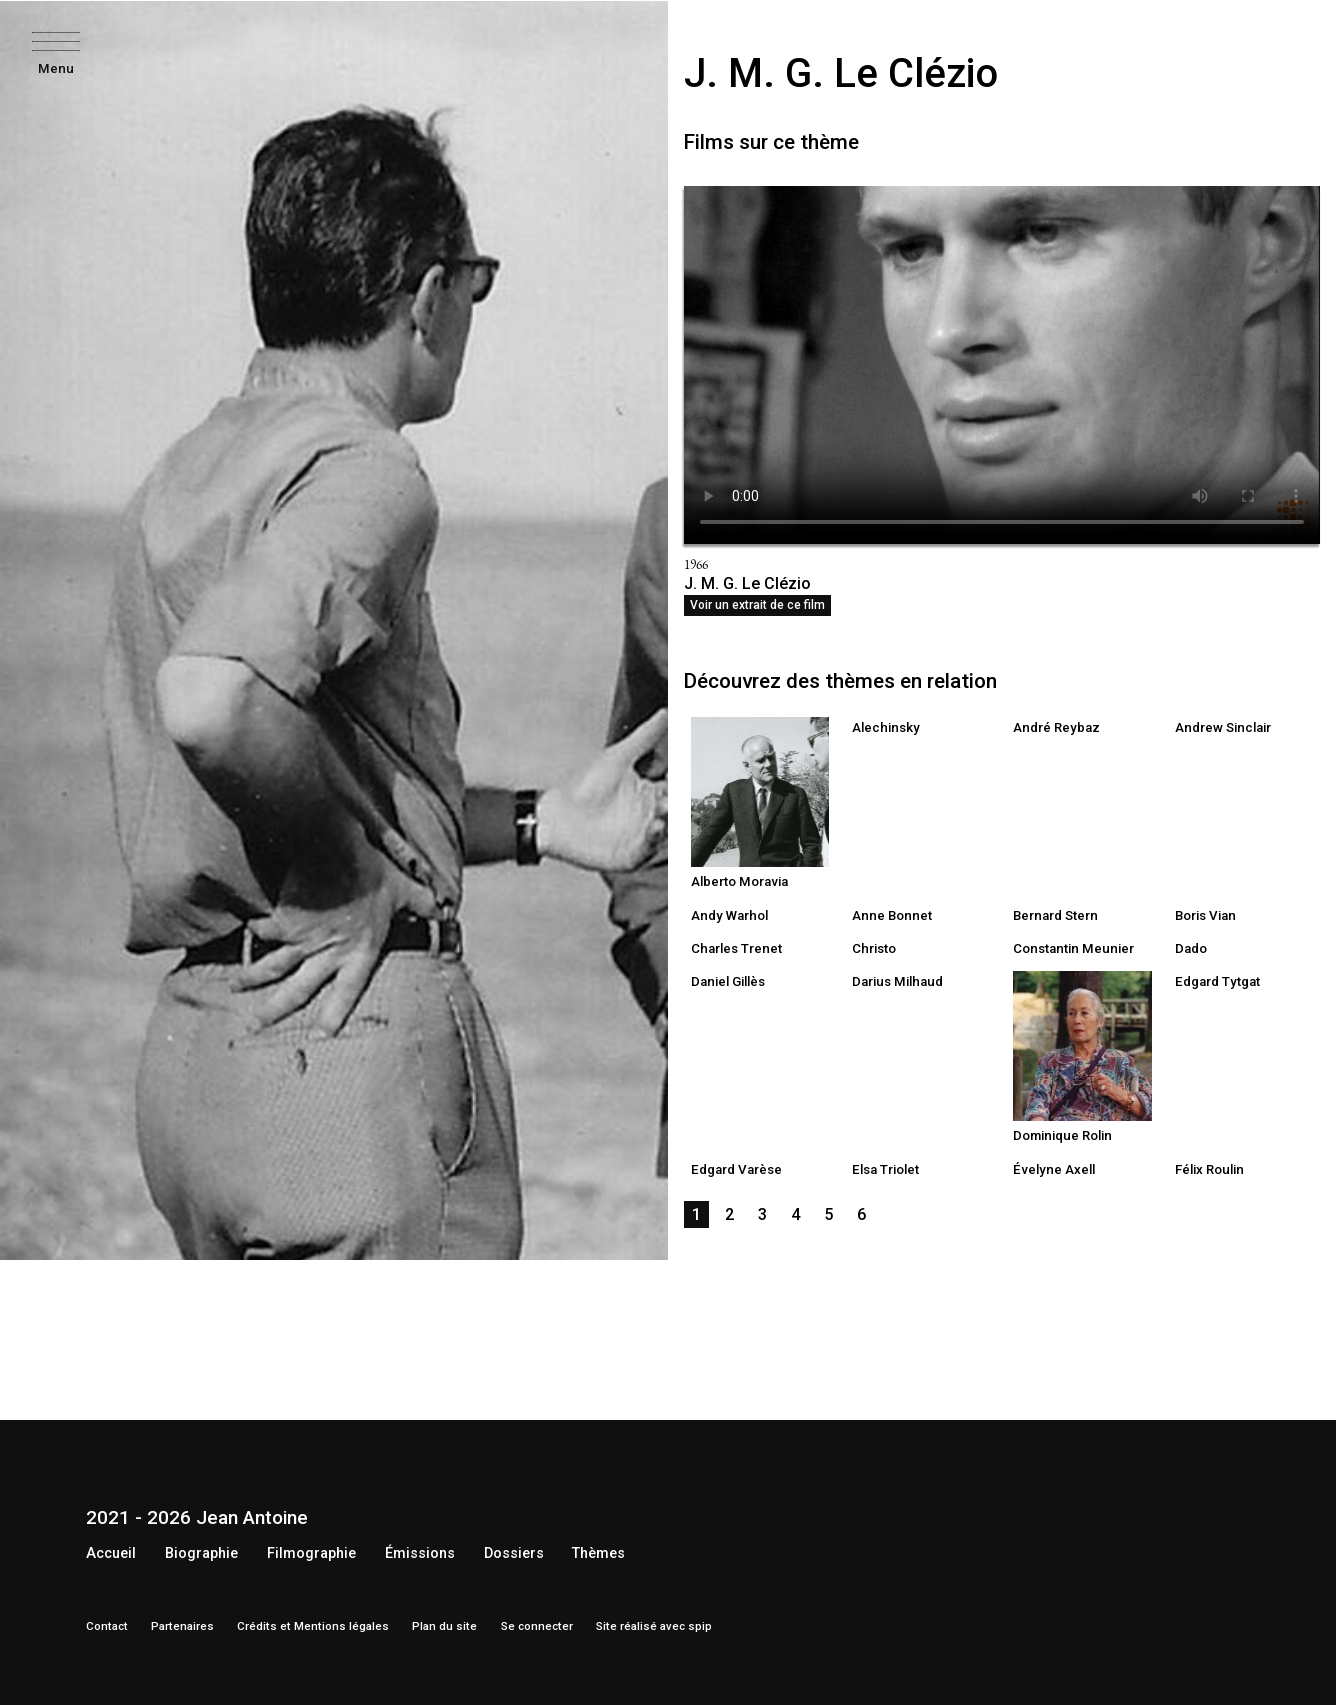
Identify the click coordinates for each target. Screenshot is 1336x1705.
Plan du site (444, 1626)
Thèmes (598, 1553)
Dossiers (514, 1553)
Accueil (111, 1553)
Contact (107, 1626)
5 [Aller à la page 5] (828, 1214)
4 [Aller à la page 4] (795, 1214)
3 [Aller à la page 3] (762, 1214)
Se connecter (537, 1626)
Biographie (201, 1553)
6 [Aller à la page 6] (861, 1214)
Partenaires (182, 1626)
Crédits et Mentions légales (313, 1626)
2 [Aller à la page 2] (729, 1214)
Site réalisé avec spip (654, 1626)
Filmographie (311, 1553)
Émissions (420, 1553)
